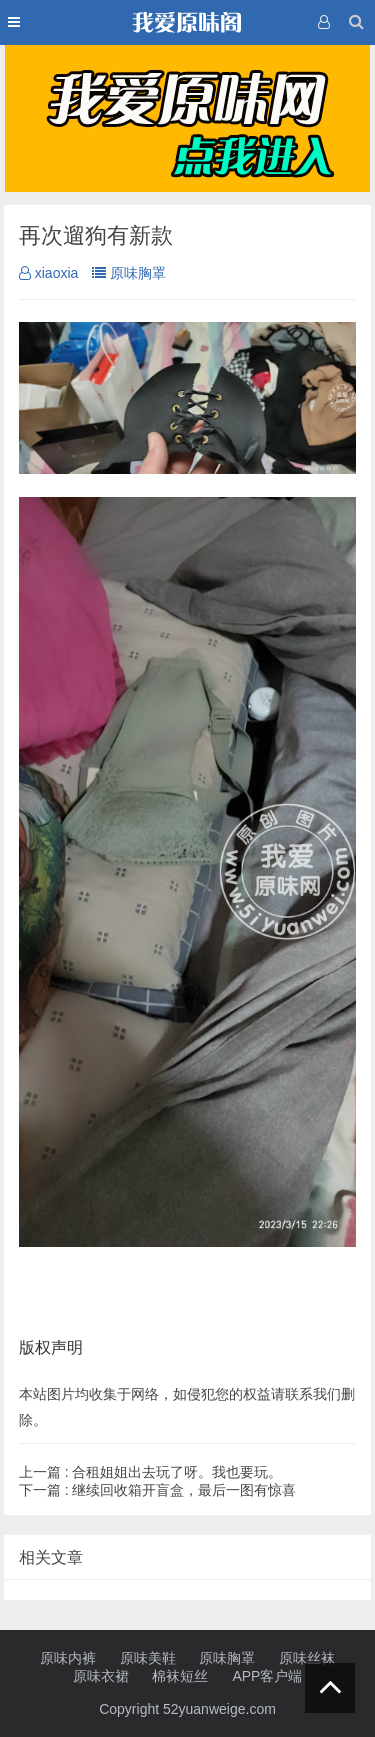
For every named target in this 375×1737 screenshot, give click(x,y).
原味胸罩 (129, 273)
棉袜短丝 (180, 1676)
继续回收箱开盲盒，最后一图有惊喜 (158, 1490)
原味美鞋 (148, 1658)
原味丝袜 (307, 1658)
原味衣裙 (101, 1676)
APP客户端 (267, 1676)
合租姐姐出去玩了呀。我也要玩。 (151, 1472)
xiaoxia (49, 273)
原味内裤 (68, 1658)
